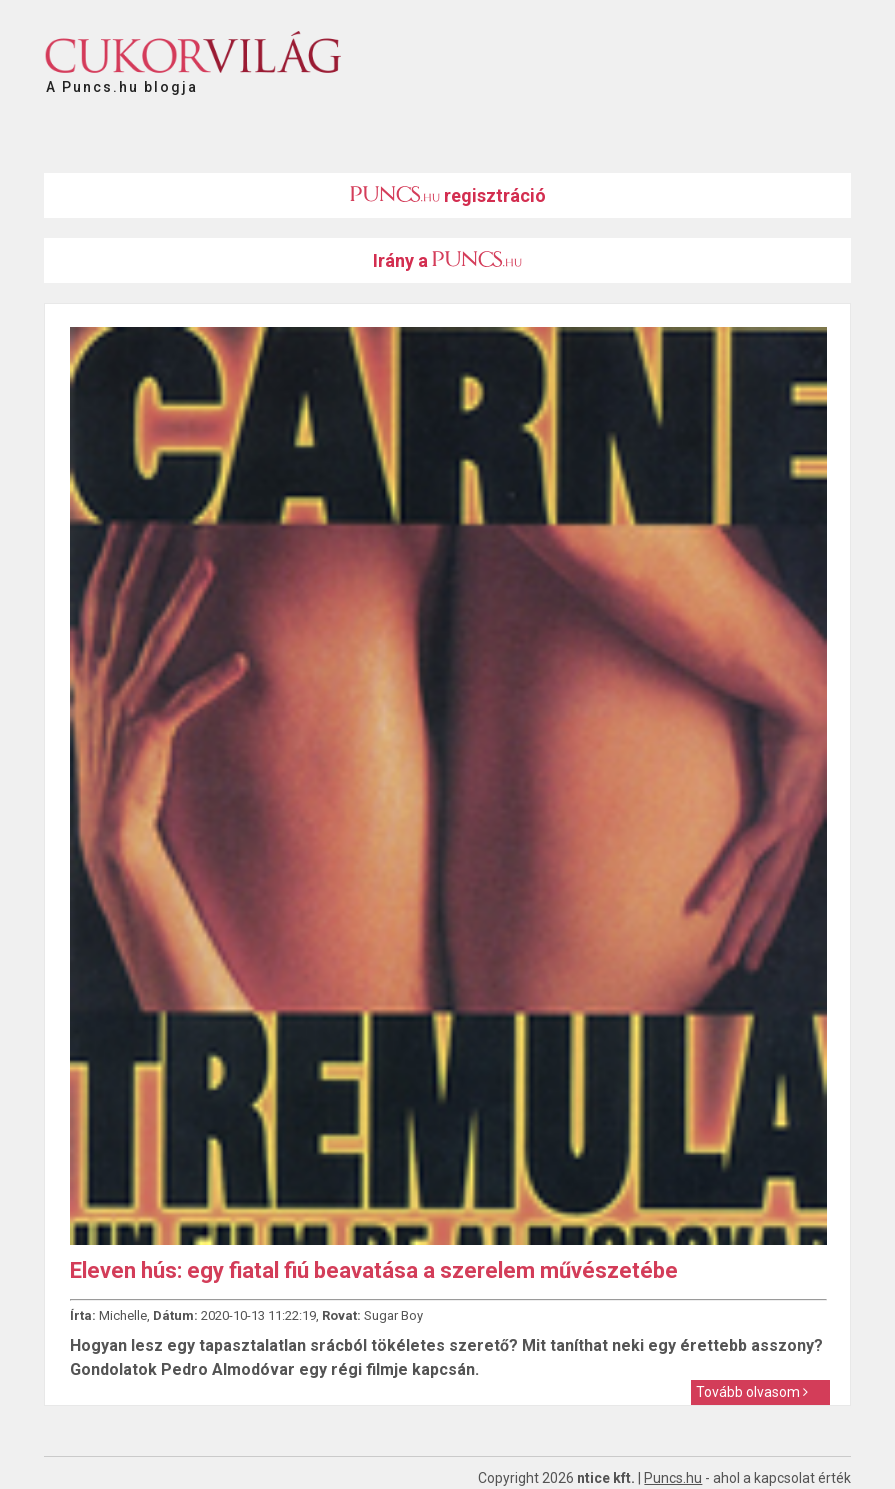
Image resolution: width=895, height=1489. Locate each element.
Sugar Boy (393, 1315)
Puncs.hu (673, 1478)
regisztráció (448, 195)
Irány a (447, 260)
